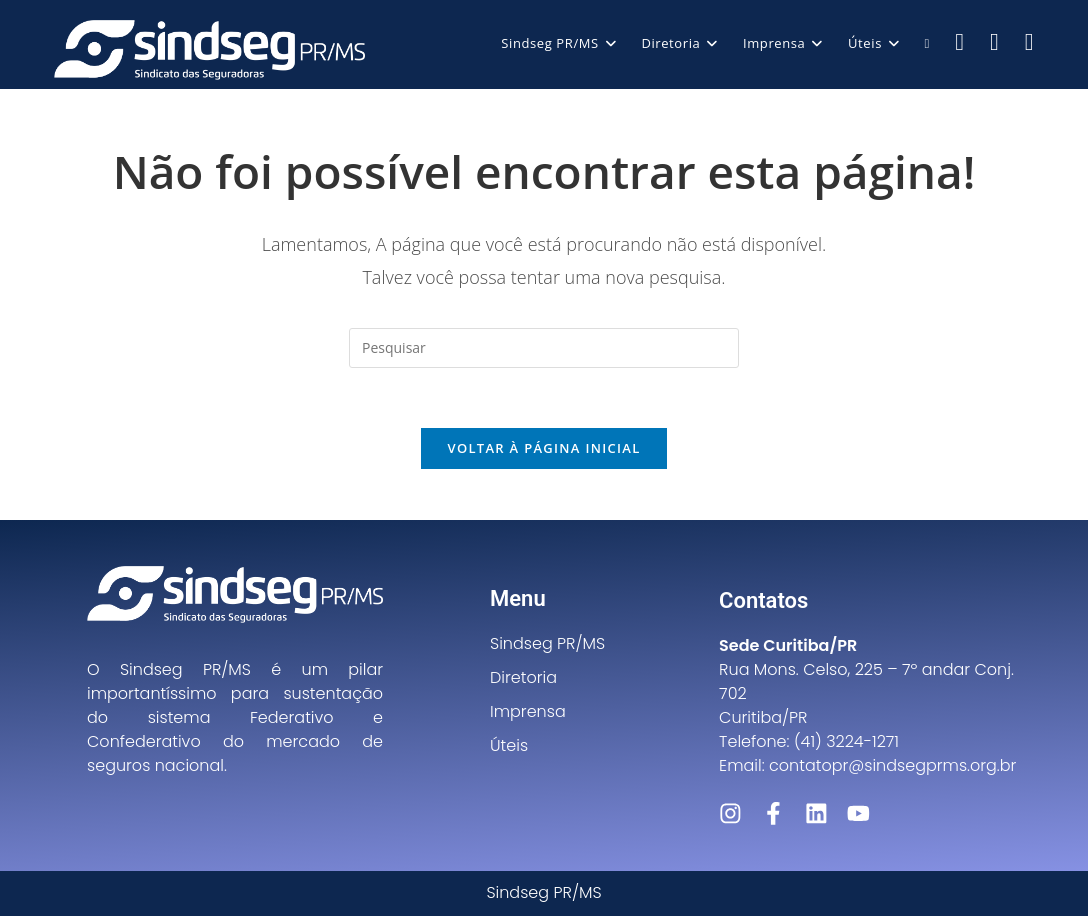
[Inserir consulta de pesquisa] (544, 348)
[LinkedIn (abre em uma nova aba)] (1029, 41)
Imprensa (528, 712)
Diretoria (523, 678)
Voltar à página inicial (543, 449)
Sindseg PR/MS (547, 644)
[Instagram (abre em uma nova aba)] (994, 41)
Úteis (509, 746)
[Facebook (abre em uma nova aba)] (959, 41)
